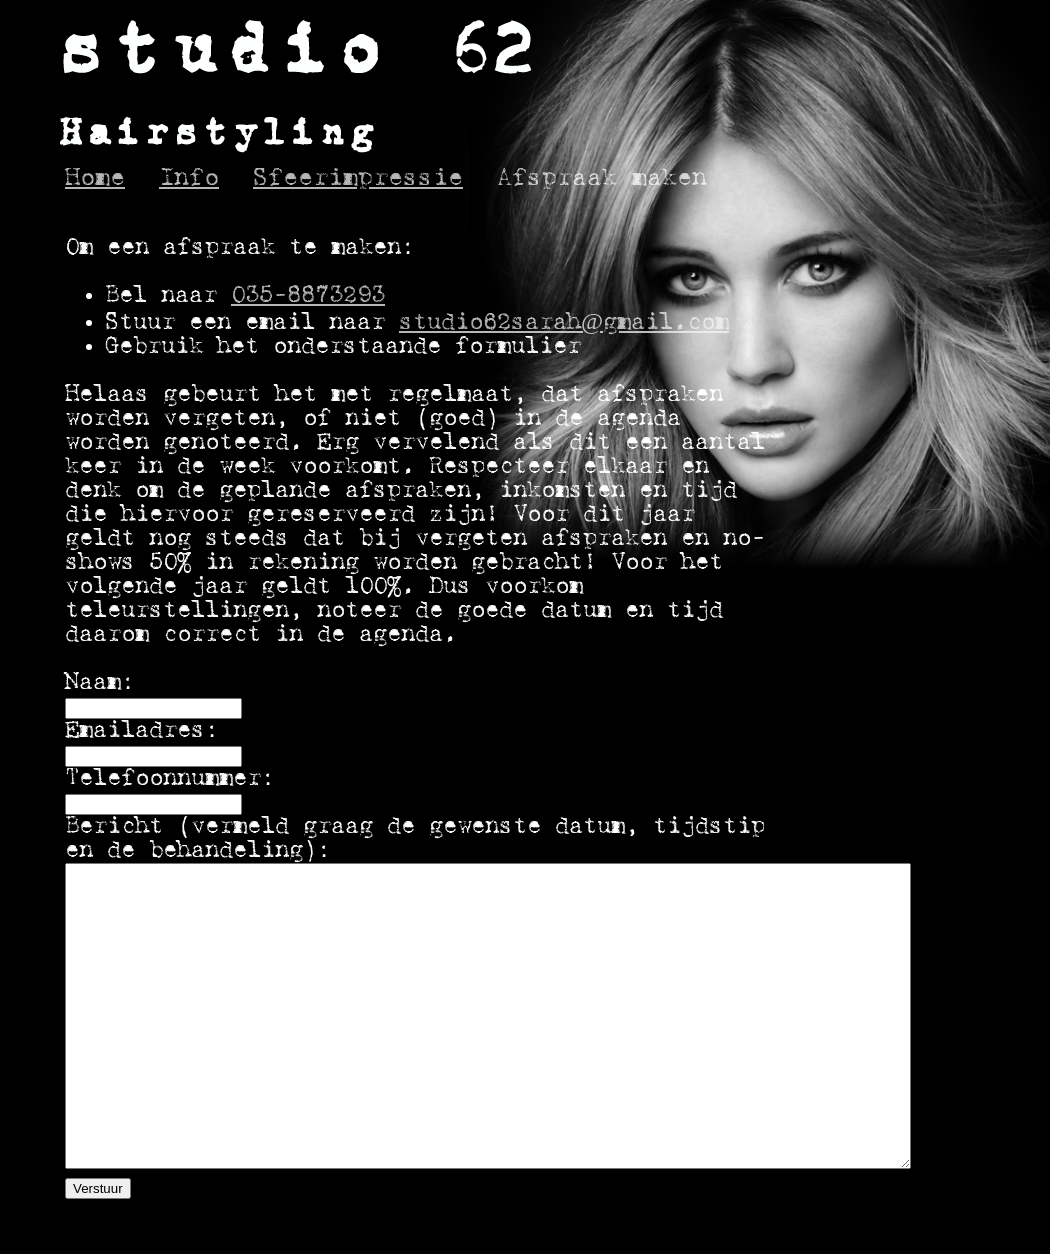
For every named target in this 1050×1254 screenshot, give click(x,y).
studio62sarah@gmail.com (564, 323)
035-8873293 (308, 296)
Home (95, 178)
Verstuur (98, 1188)
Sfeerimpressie (358, 178)
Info (189, 178)
